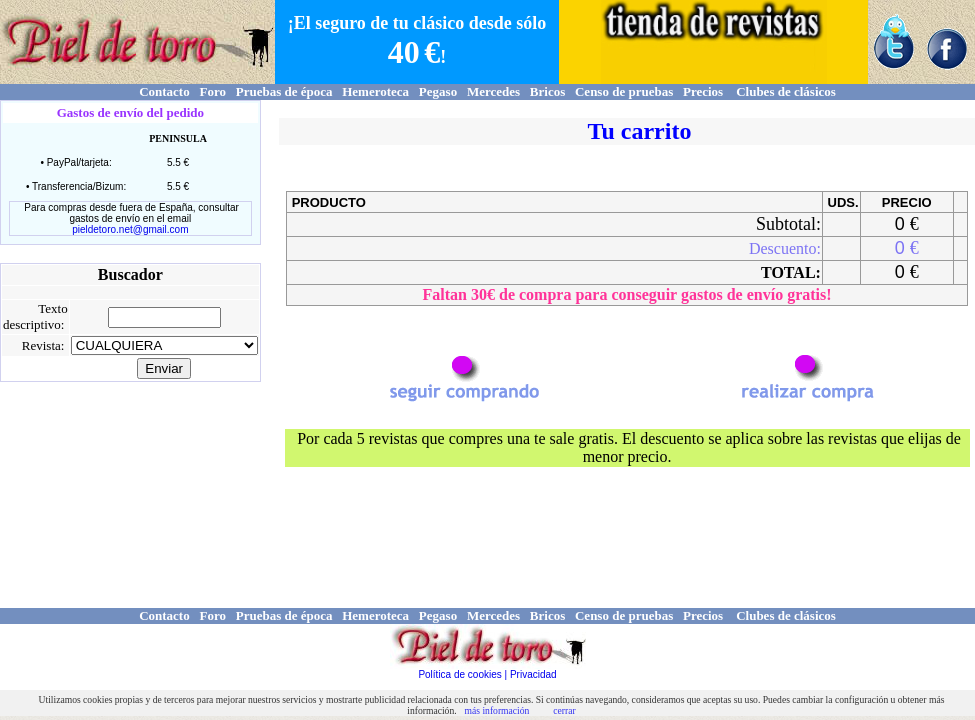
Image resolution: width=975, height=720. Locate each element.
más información (497, 710)
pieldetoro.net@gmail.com (130, 229)
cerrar (564, 710)
